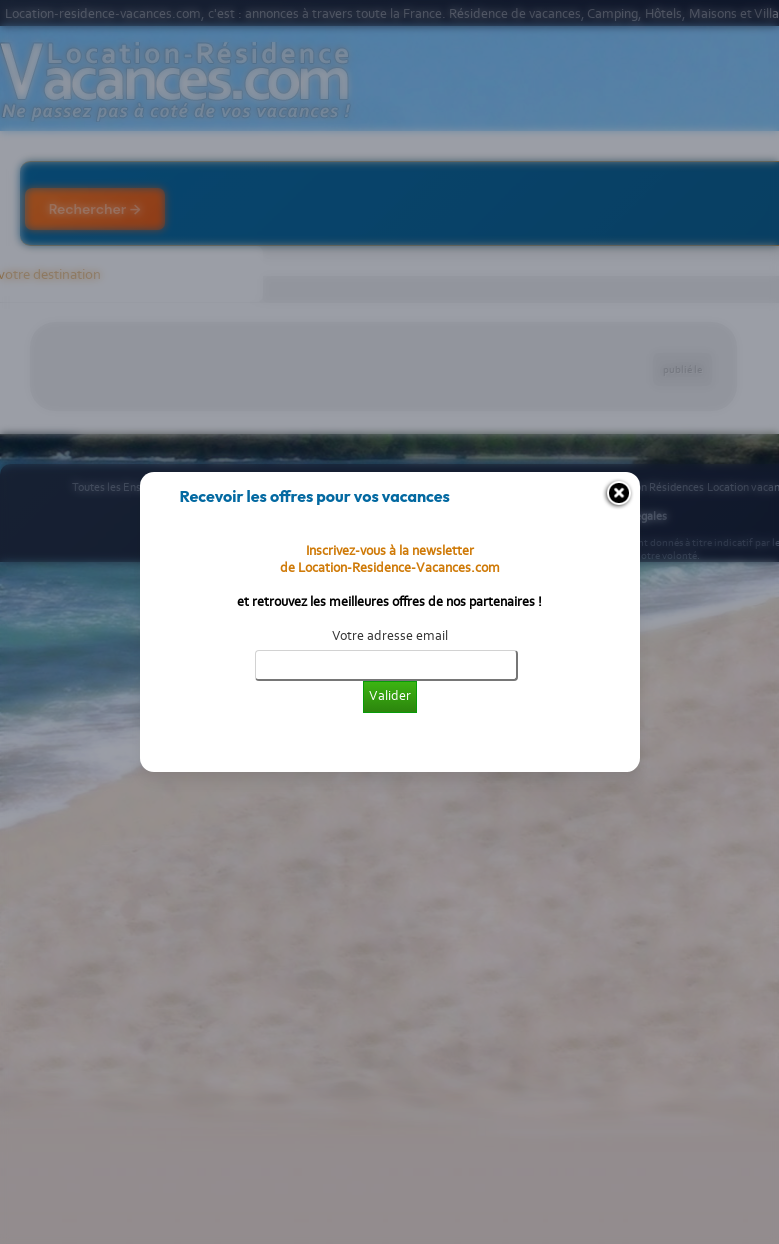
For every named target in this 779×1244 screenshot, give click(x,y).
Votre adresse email (390, 635)
